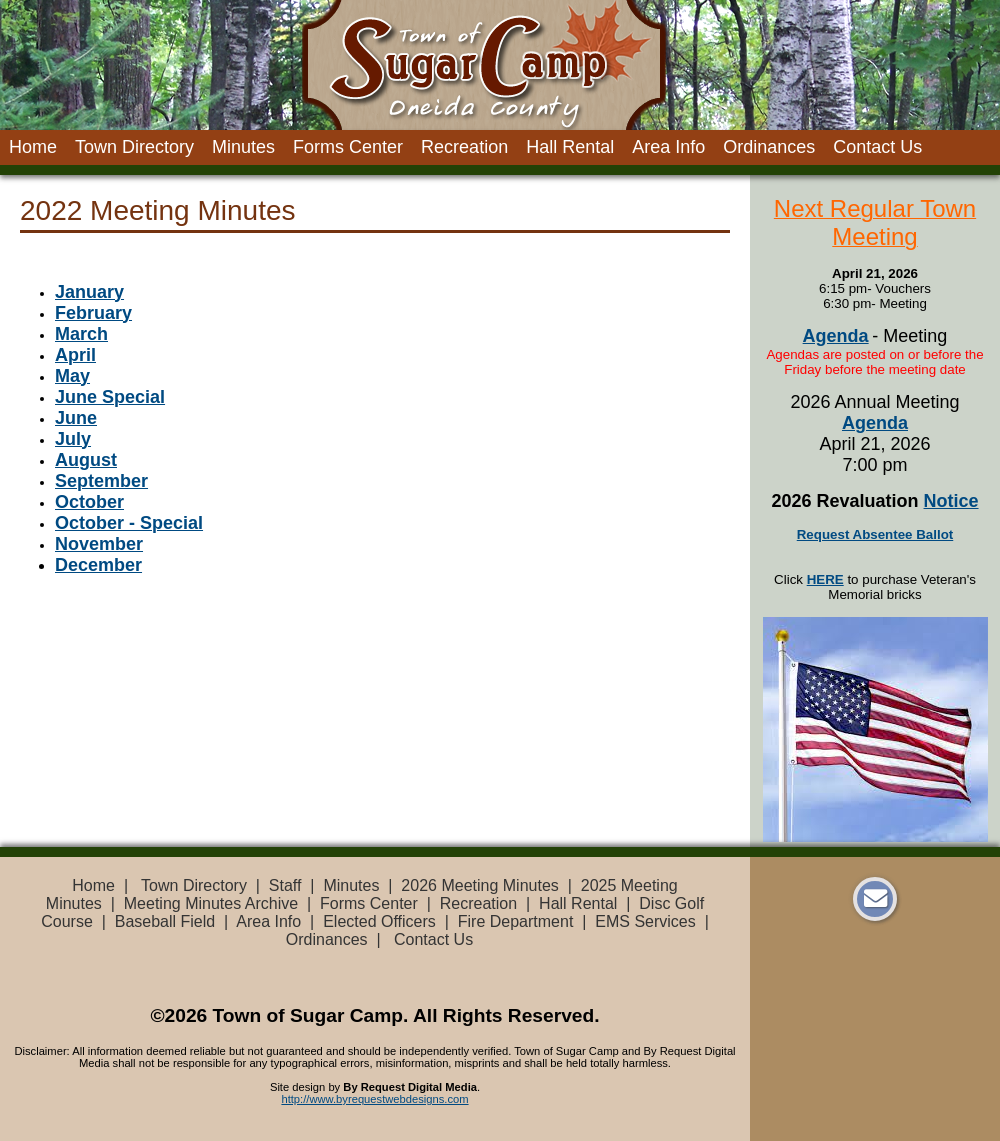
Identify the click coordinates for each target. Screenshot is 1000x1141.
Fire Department (516, 921)
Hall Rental (570, 147)
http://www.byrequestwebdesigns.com (374, 1099)
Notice (951, 501)
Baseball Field (165, 921)
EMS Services (645, 921)
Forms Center (348, 147)
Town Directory (134, 147)
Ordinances (769, 147)
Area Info (668, 147)
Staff (285, 885)
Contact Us (877, 147)
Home (33, 147)
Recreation (464, 147)
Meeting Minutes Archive (211, 903)
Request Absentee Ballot (875, 534)
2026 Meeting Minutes (479, 885)
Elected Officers (379, 921)
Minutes (243, 147)
